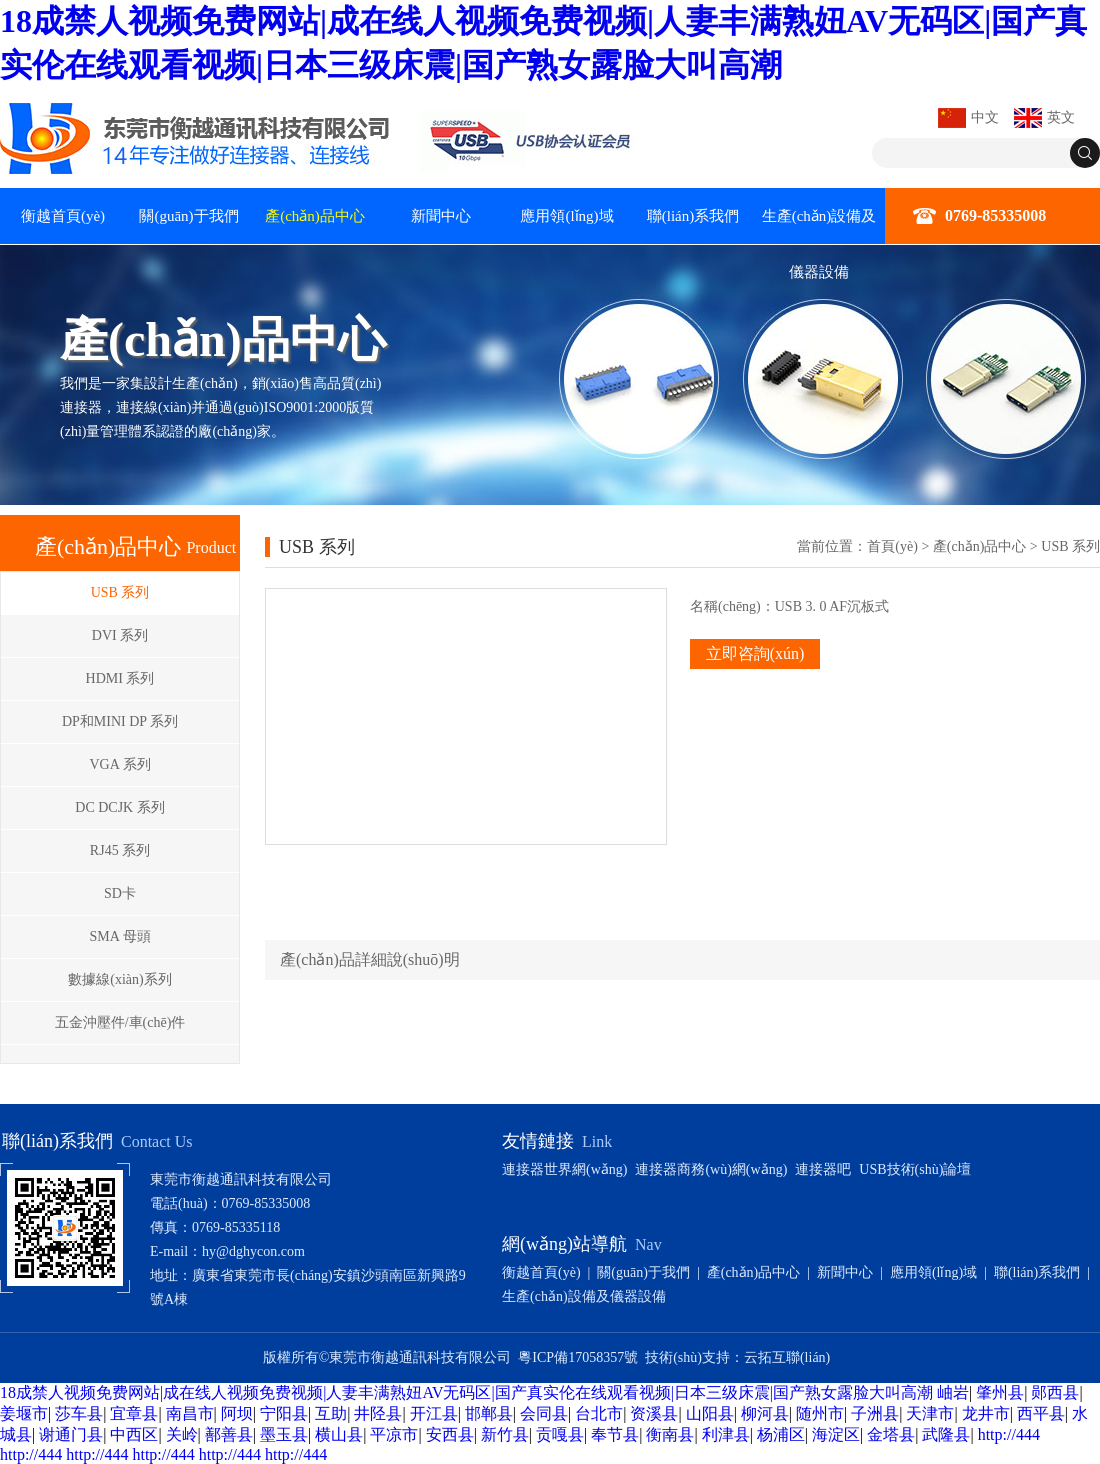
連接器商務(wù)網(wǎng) (711, 1169)
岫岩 (953, 1392)
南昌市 (190, 1413)
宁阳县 (284, 1413)
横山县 (339, 1434)
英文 (1061, 117)
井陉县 (378, 1413)
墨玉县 (284, 1434)
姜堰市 (24, 1413)
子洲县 (875, 1413)
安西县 (450, 1434)
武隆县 (946, 1434)
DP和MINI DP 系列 (120, 721)
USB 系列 (120, 592)
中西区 (134, 1434)
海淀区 (836, 1434)
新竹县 (505, 1434)
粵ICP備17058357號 (578, 1357)
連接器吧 (823, 1169)
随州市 (820, 1413)
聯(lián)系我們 (693, 216)
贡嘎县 (560, 1434)
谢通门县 (71, 1434)
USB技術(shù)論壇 (915, 1169)
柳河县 (765, 1413)
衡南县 (670, 1434)
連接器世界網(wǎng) (564, 1169)
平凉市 (394, 1434)
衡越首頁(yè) (63, 216)
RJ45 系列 (120, 850)
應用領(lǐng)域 (566, 216)
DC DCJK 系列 (119, 807)
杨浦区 (781, 1434)
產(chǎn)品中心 (315, 216)
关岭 (182, 1434)
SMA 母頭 (119, 936)
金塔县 (891, 1434)
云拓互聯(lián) (787, 1357)
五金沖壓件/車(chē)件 (120, 1022)
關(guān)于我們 (188, 216)
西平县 (1041, 1413)
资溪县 (654, 1413)
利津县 (726, 1434)
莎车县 (79, 1413)
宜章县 (134, 1413)
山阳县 (710, 1413)
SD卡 (120, 893)
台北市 (599, 1413)
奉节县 (615, 1434)
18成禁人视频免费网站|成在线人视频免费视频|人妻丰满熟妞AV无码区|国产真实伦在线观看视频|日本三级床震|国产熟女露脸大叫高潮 (466, 1392)
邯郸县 (489, 1413)
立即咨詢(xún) (755, 653)
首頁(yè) (892, 546)
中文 (985, 117)
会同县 (544, 1413)
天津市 (930, 1413)
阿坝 (237, 1413)
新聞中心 (441, 216)
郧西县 (1055, 1392)
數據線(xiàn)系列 (119, 979)
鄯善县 (229, 1434)
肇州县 (1000, 1392)
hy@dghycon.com (253, 1251)
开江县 (434, 1413)
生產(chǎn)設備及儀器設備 (819, 244)
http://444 (1009, 1434)
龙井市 (986, 1413)
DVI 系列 (120, 635)
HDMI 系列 (120, 678)
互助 (331, 1413)
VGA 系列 (119, 764)
